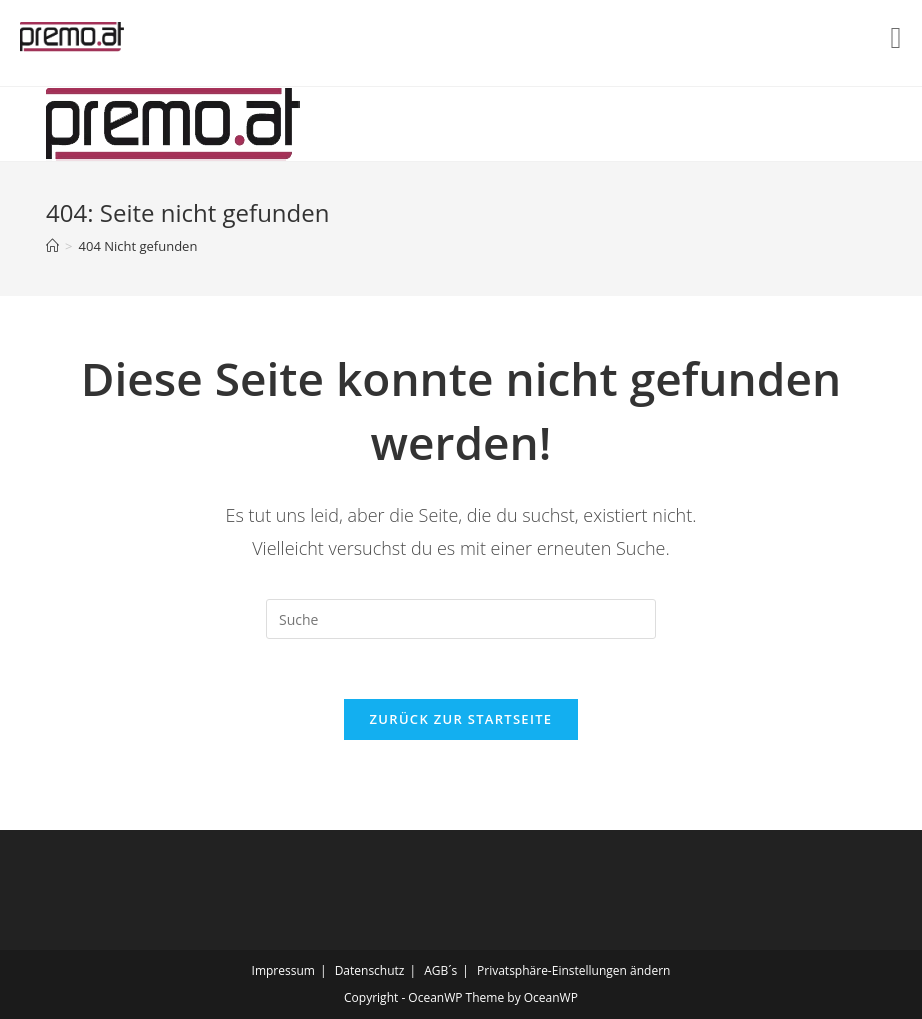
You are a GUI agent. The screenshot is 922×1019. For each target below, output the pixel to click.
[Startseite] (52, 246)
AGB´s (440, 970)
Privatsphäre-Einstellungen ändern (573, 970)
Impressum (283, 970)
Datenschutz (370, 970)
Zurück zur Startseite (461, 719)
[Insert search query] (461, 619)
